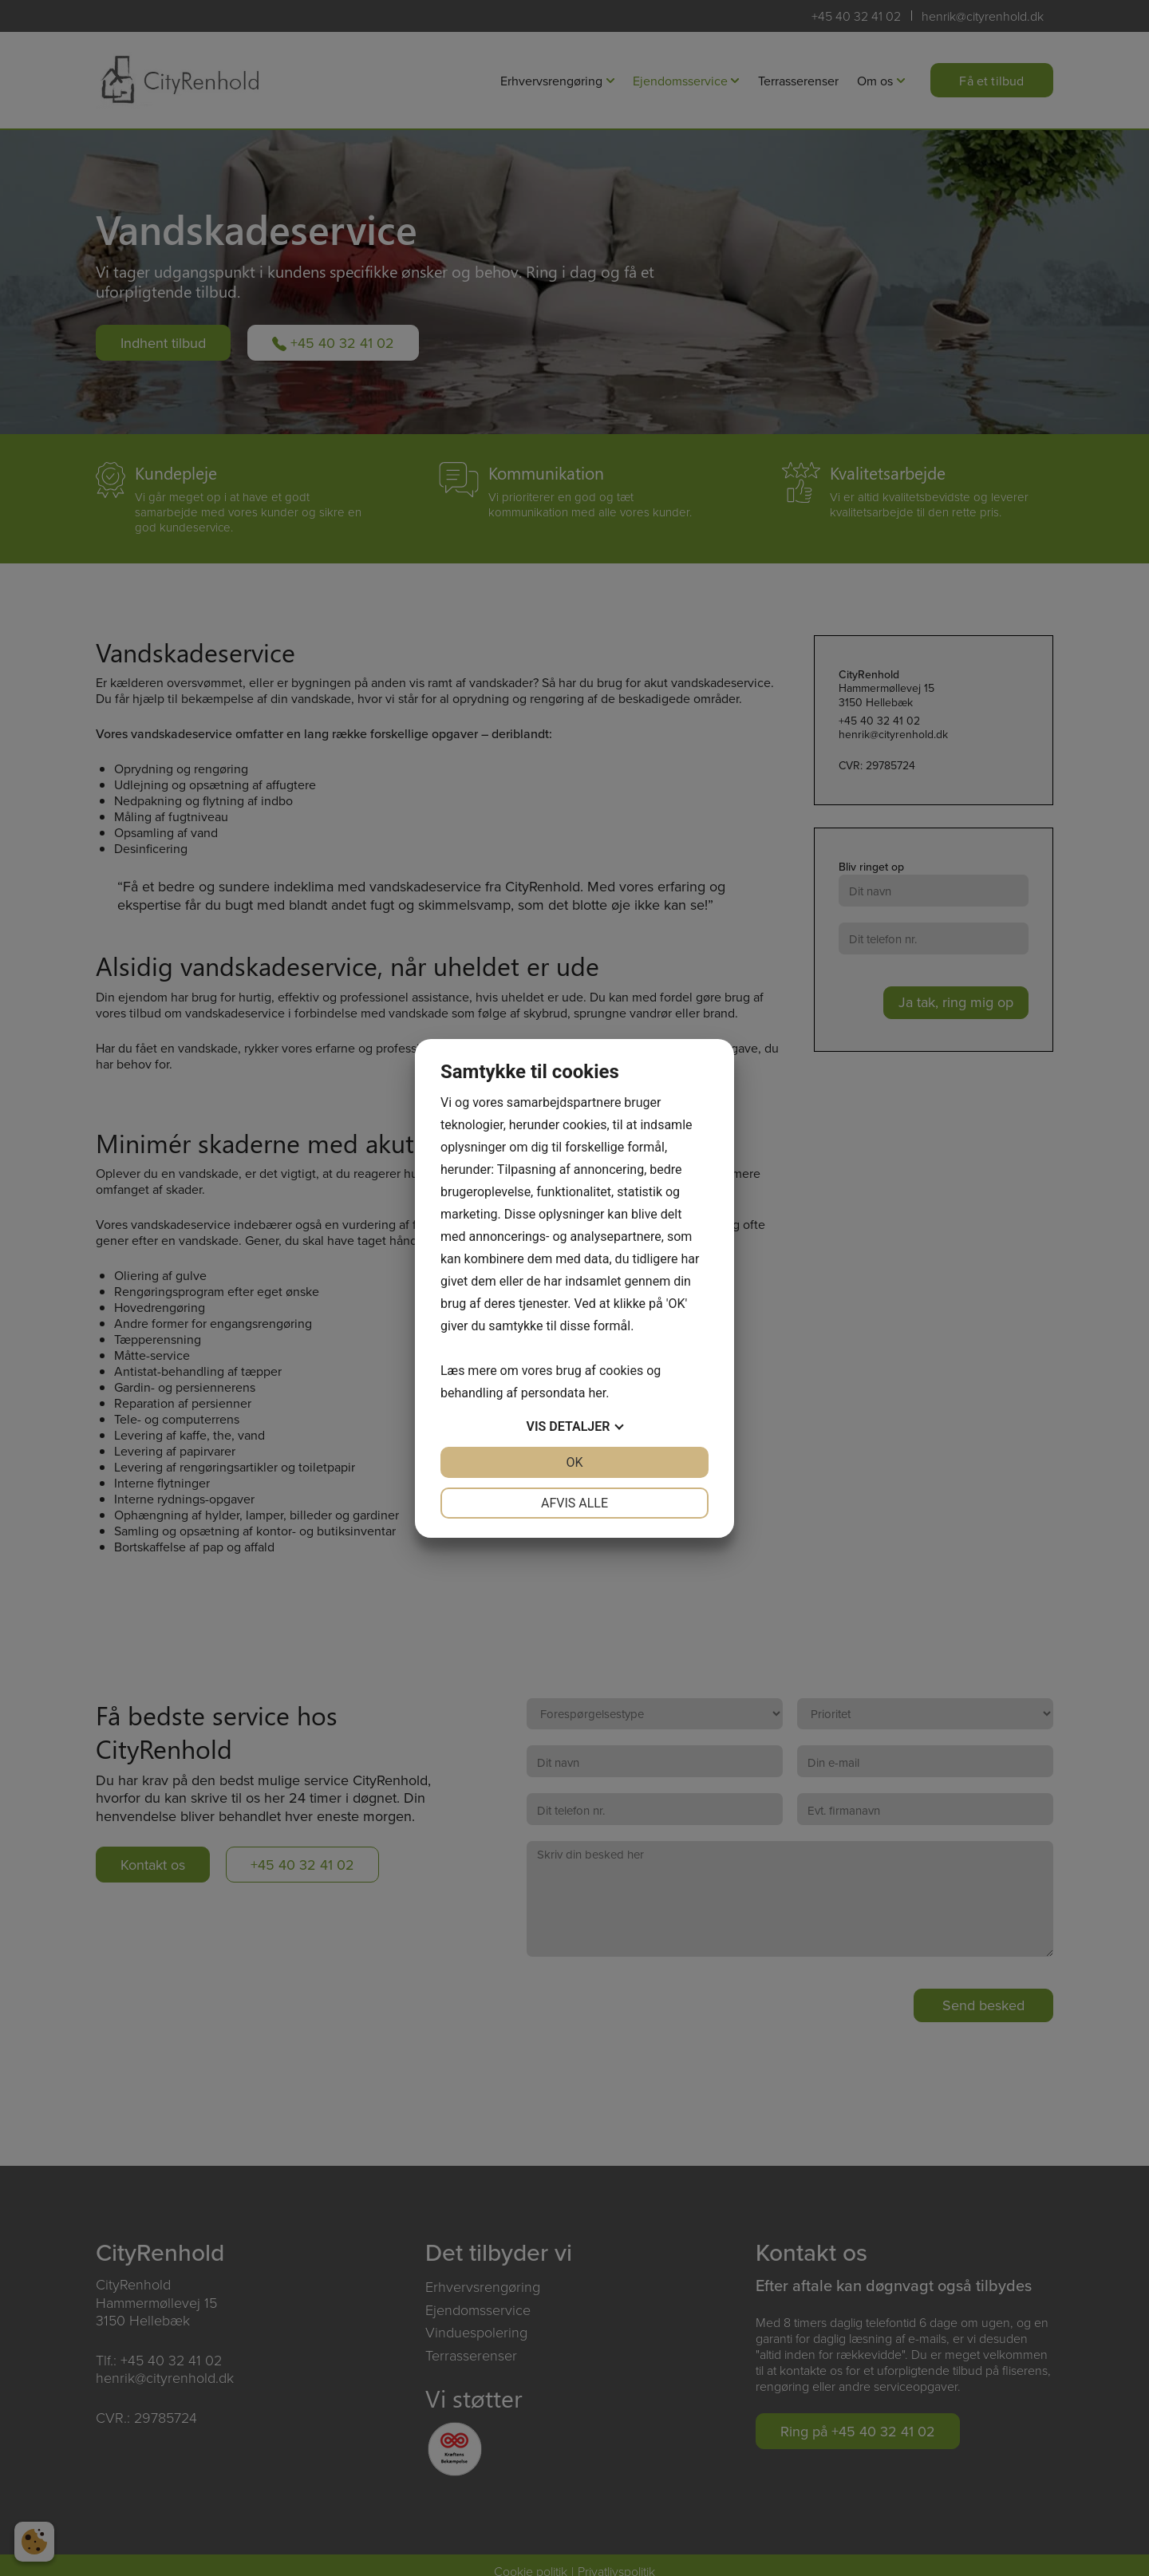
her (597, 1393)
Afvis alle (574, 1503)
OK (574, 1462)
